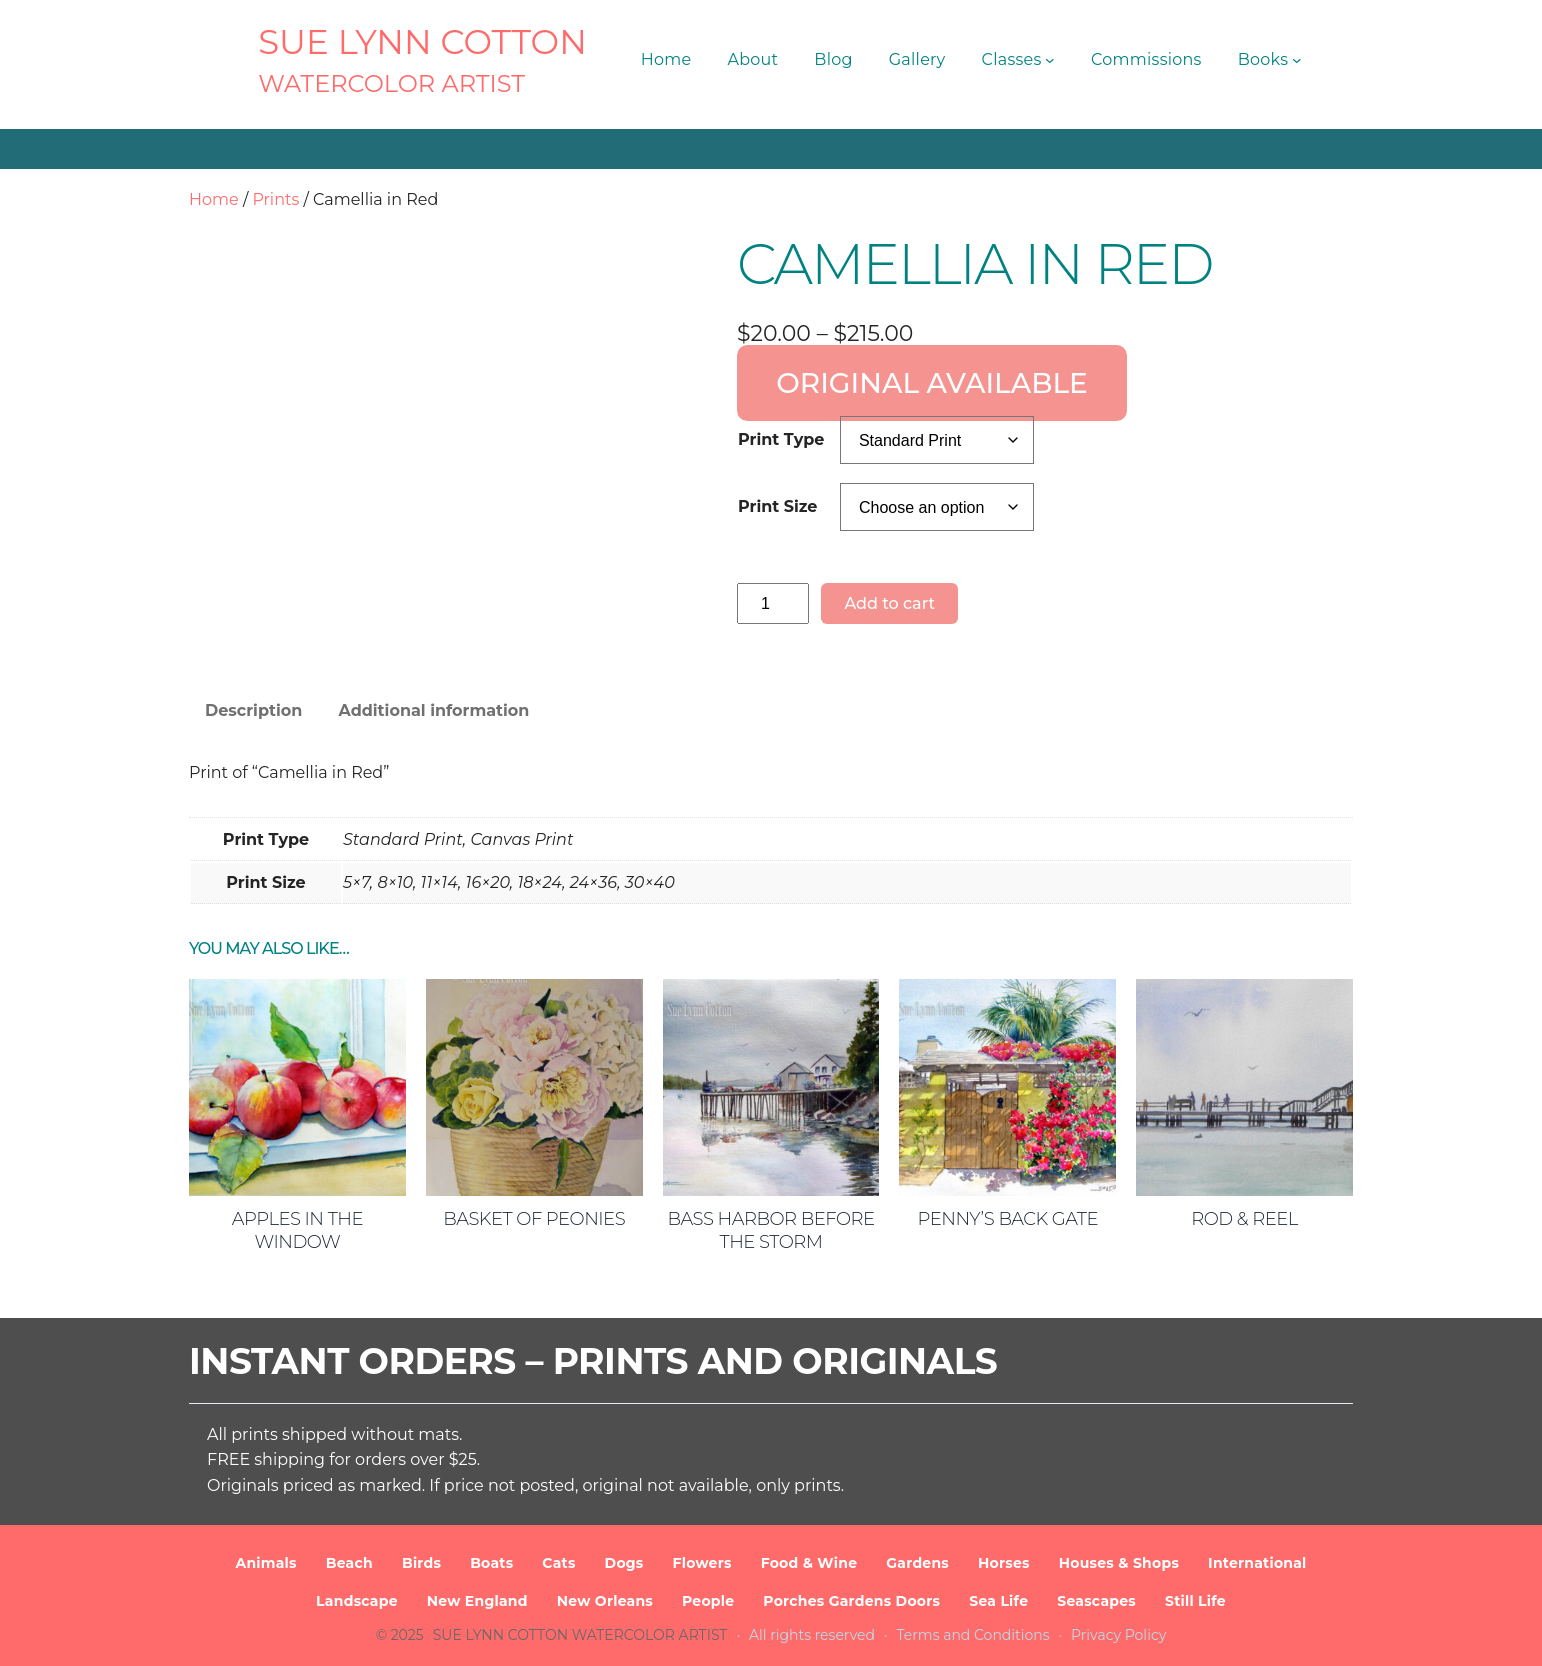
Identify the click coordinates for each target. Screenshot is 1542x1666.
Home (214, 199)
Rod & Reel (1244, 1219)
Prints (275, 199)
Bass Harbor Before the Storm (770, 1230)
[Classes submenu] (1050, 60)
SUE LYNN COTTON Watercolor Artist (580, 1635)
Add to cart (889, 603)
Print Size (777, 506)
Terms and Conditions (973, 1635)
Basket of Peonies (534, 1219)
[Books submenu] (1297, 60)
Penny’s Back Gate (1008, 1219)
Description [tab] (253, 710)
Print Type (781, 439)
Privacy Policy (1118, 1635)
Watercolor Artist (391, 83)
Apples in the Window (297, 1230)
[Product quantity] (773, 603)
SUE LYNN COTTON (422, 42)
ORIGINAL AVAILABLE (932, 383)
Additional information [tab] (433, 710)
